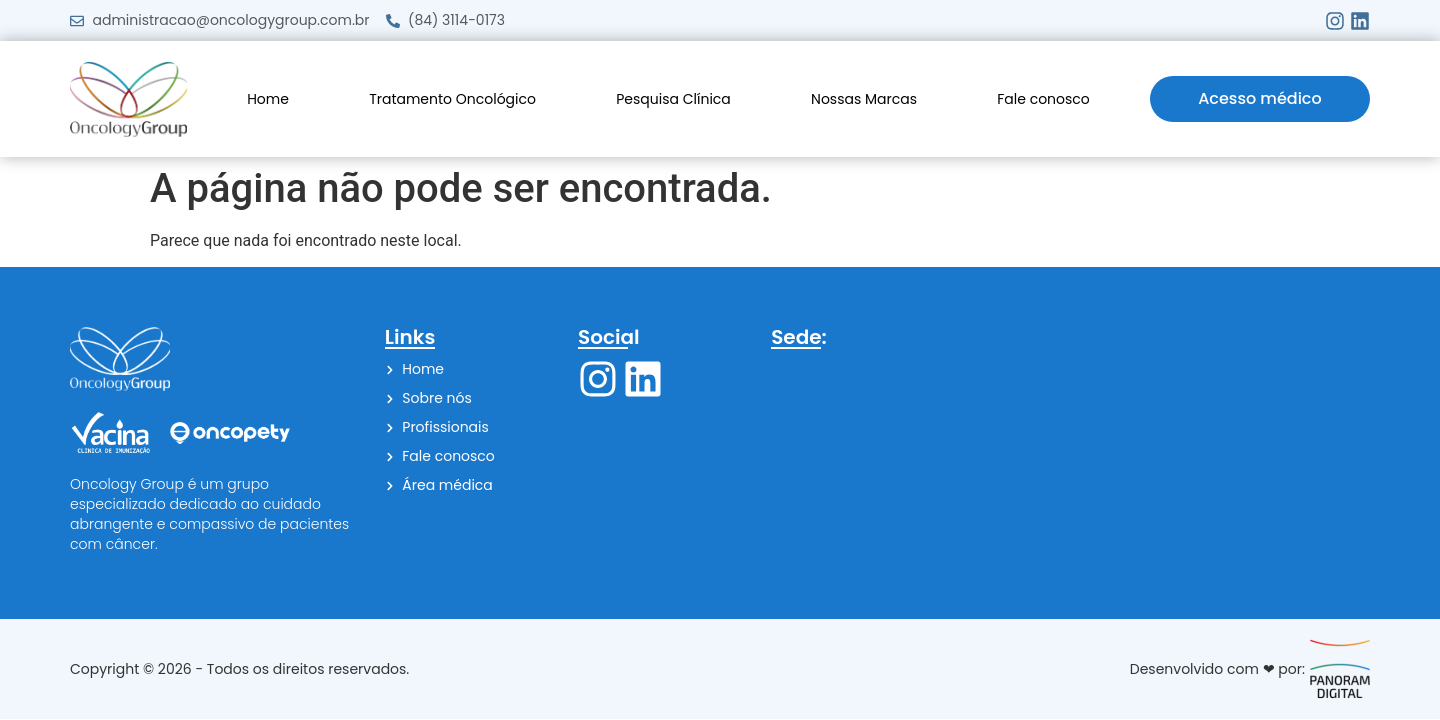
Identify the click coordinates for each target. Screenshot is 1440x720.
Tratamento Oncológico (452, 99)
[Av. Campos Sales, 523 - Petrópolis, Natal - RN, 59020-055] (1070, 459)
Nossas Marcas (864, 99)
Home (268, 99)
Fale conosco (1043, 99)
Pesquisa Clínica (673, 99)
